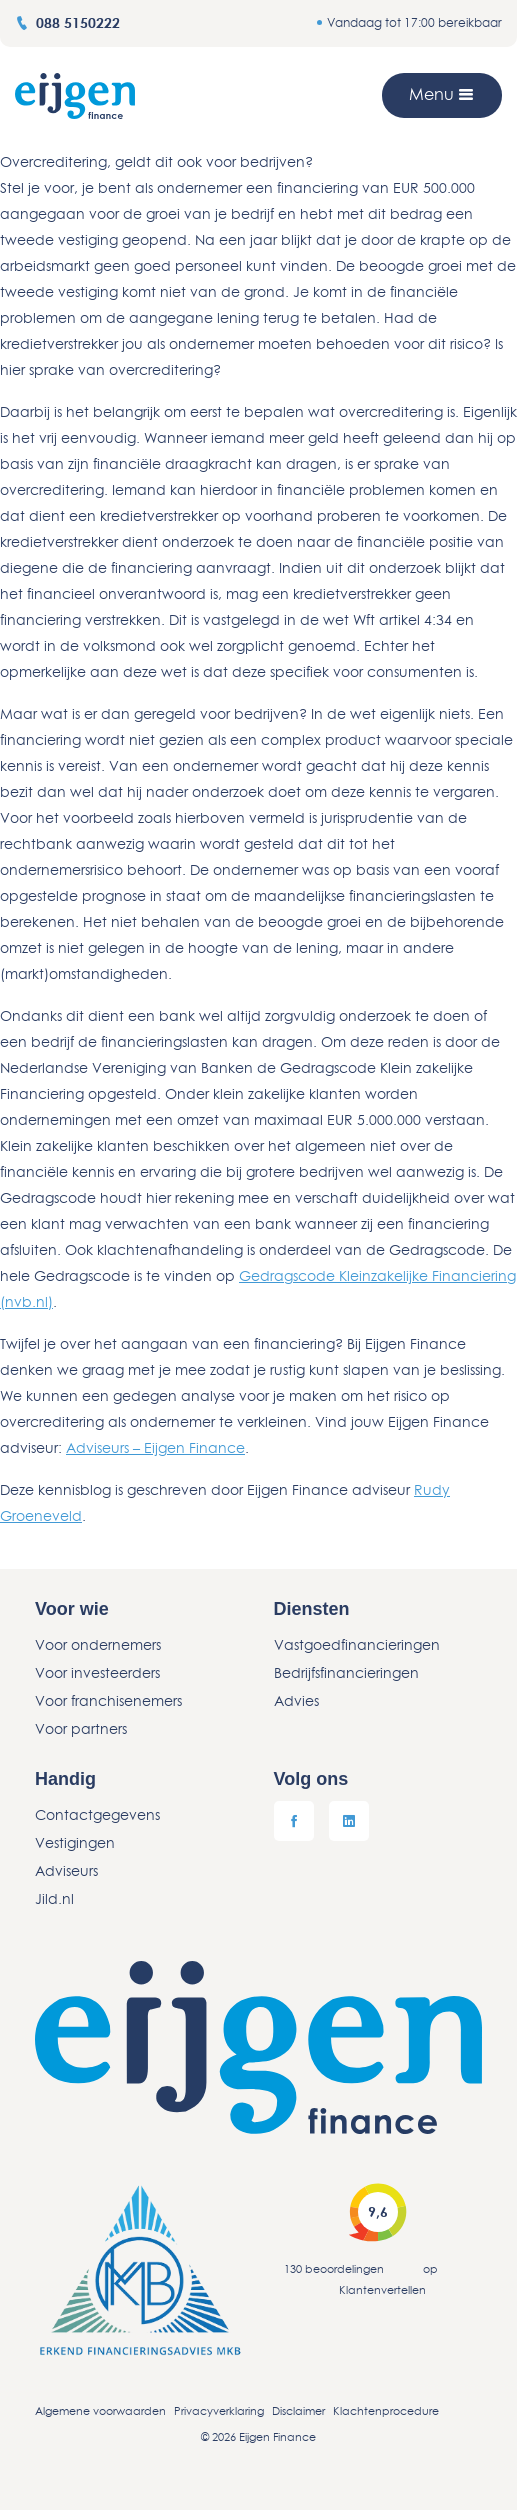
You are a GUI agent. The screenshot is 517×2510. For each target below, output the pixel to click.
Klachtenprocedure (386, 2410)
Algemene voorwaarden (100, 2410)
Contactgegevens (97, 1814)
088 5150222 (67, 22)
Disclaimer (298, 2410)
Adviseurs (66, 1870)
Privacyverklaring (219, 2410)
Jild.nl (54, 1898)
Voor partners (81, 1728)
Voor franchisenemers (108, 1700)
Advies (296, 1700)
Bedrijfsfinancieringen (346, 1672)
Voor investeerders (97, 1672)
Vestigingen (75, 1842)
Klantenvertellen (382, 2289)
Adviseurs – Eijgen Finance (155, 1447)
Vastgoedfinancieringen (357, 1644)
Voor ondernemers (98, 1644)
